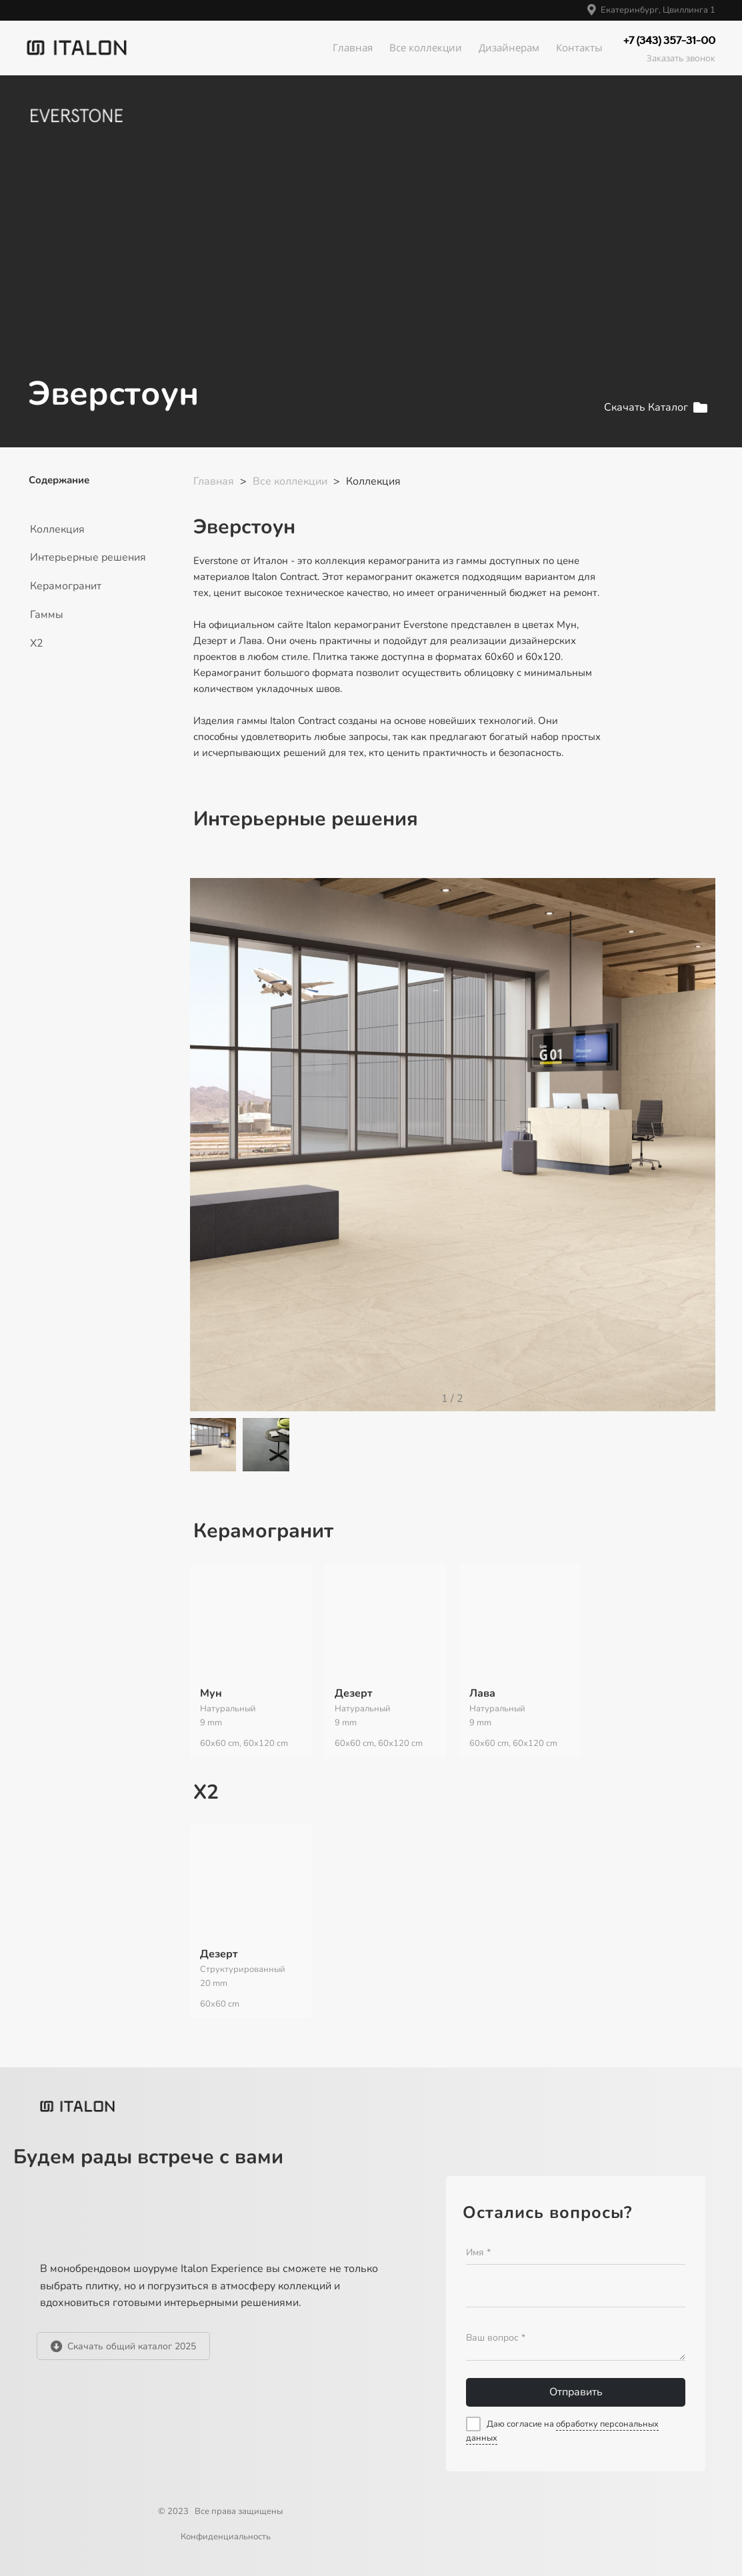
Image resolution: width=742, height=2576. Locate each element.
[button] (698, 1154)
